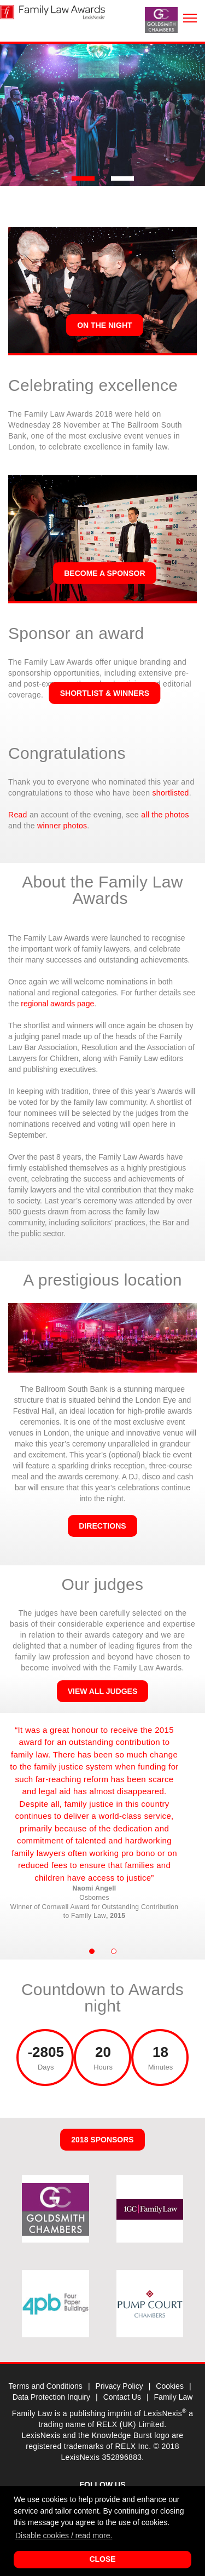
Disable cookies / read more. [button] (63, 2535)
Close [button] (102, 2559)
